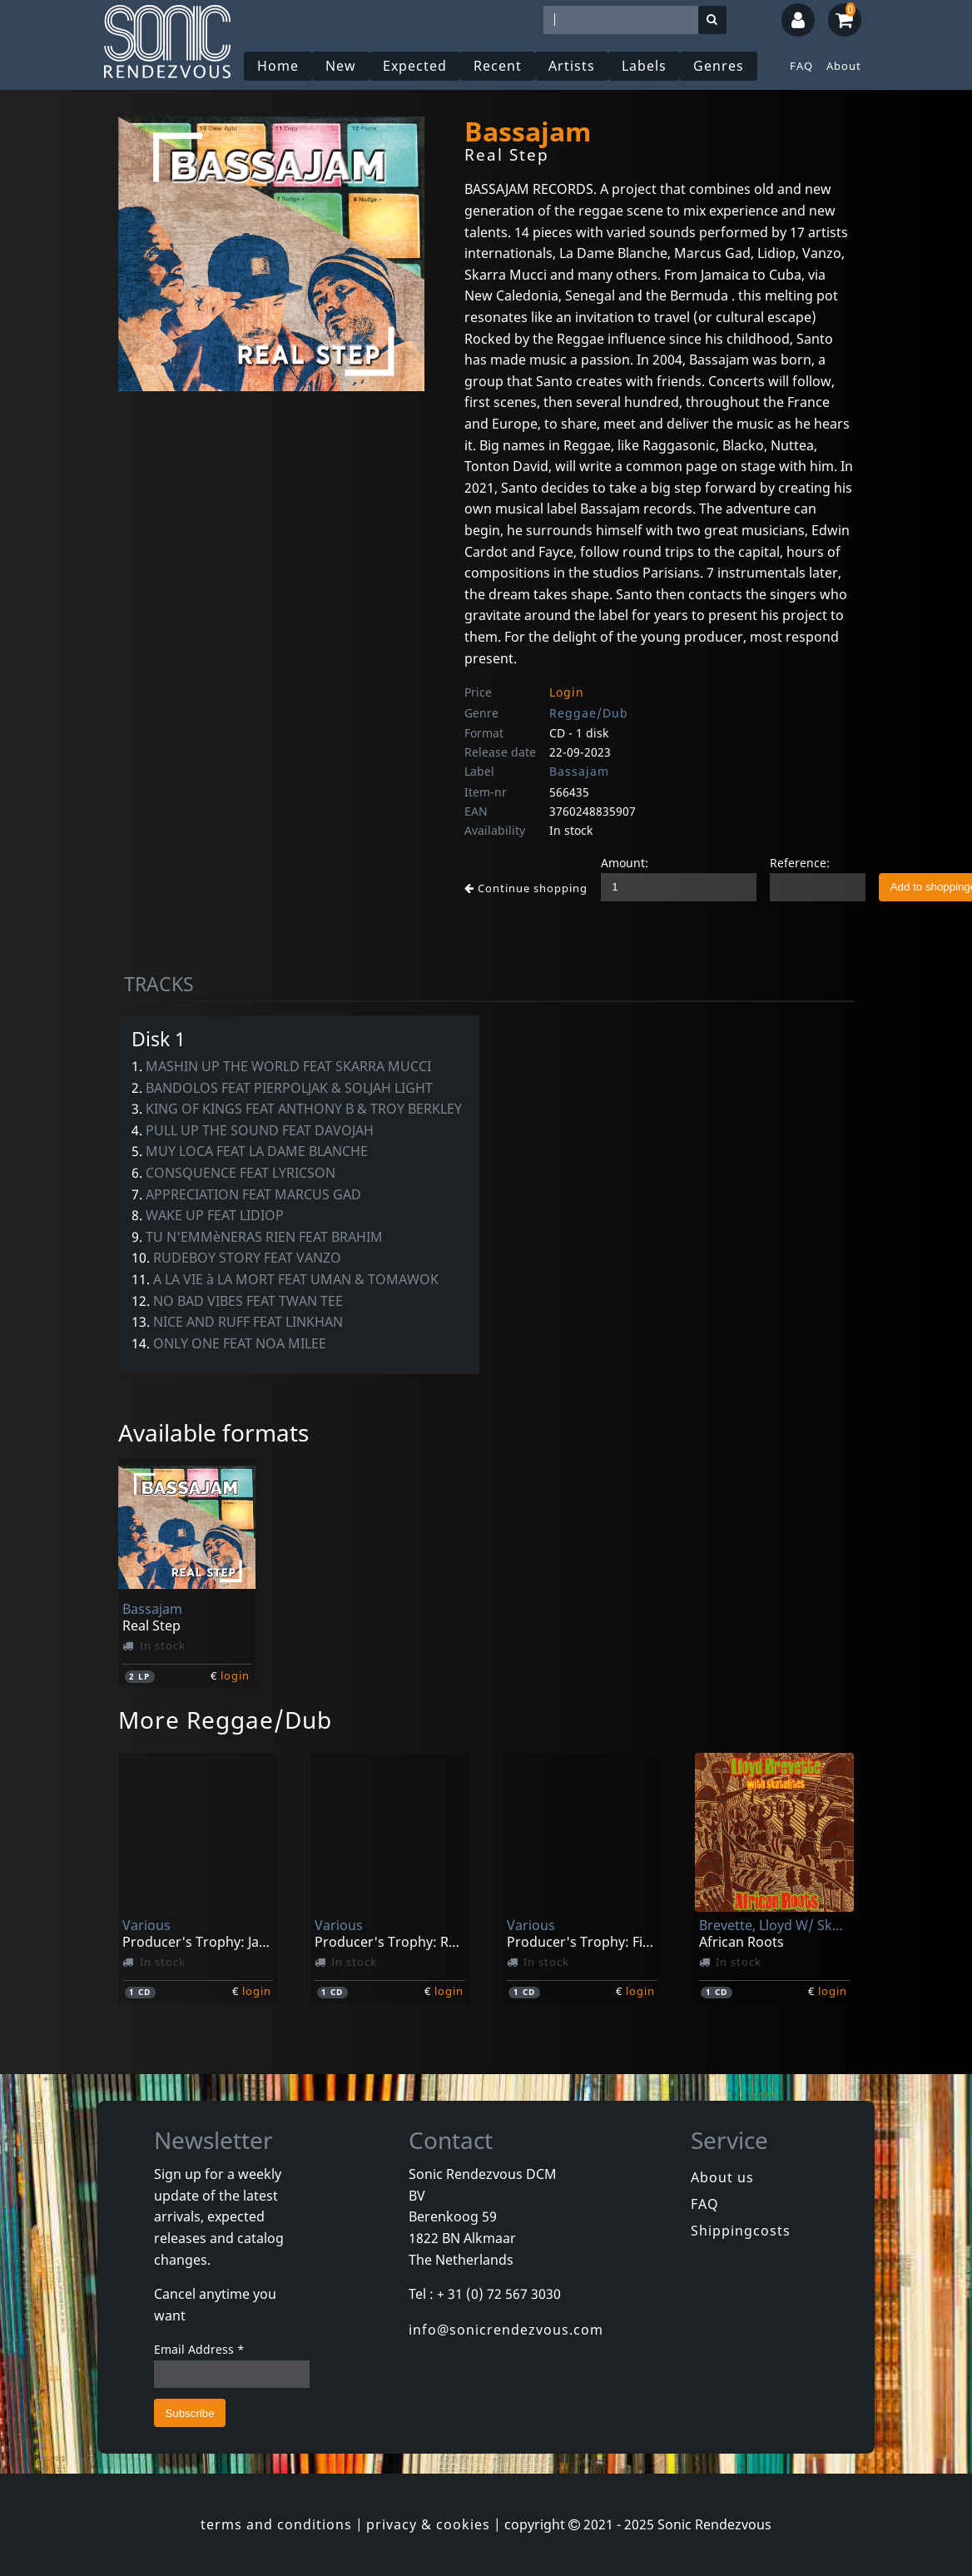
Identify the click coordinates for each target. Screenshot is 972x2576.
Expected (415, 66)
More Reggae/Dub (225, 1719)
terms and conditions (276, 2524)
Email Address (199, 2349)
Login (566, 692)
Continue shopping (526, 888)
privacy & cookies (428, 2524)
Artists (571, 66)
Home (278, 66)
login (235, 1675)
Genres (718, 66)
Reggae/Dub (588, 713)
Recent (498, 66)
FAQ (801, 65)
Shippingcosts (741, 2230)
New (340, 66)
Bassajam (579, 771)
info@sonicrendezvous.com (506, 2329)
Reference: (800, 863)
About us (722, 2177)
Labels (644, 66)
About (843, 65)
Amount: (624, 863)
